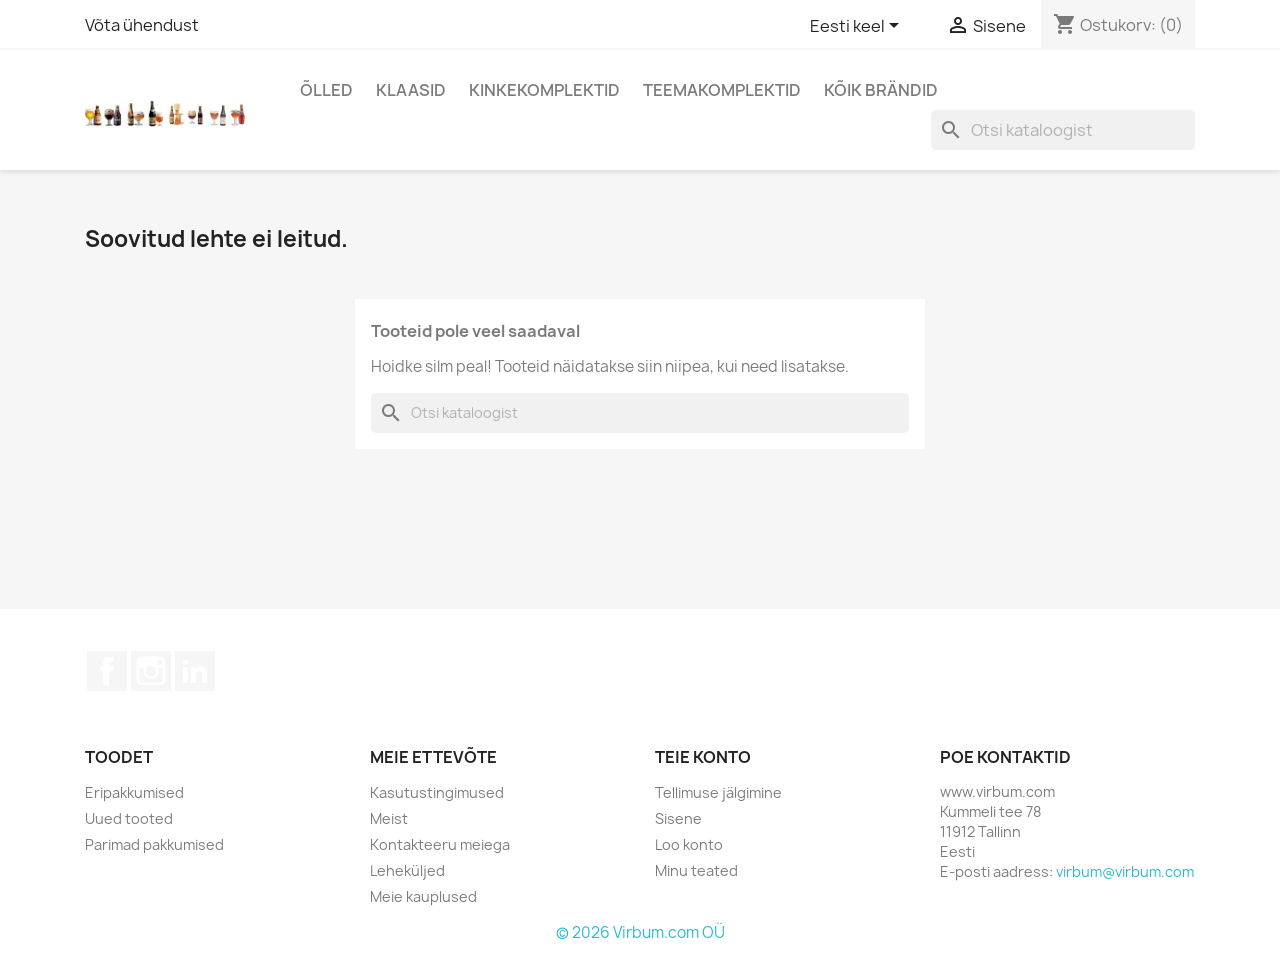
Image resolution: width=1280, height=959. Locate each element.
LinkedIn (195, 671)
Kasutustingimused (437, 792)
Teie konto (703, 757)
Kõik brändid (881, 90)
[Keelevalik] (858, 27)
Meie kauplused (423, 896)
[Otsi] (1063, 130)
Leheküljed (407, 870)
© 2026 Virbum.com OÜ (640, 932)
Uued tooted (129, 818)
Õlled (326, 90)
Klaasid (411, 90)
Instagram (151, 671)
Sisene (678, 818)
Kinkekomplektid (544, 90)
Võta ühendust (142, 25)
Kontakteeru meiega (440, 844)
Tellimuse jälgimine (718, 792)
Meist (389, 818)
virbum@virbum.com (1125, 871)
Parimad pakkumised (154, 844)
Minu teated (696, 870)
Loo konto (689, 844)
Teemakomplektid (722, 90)
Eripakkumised (134, 792)
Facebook (107, 671)
